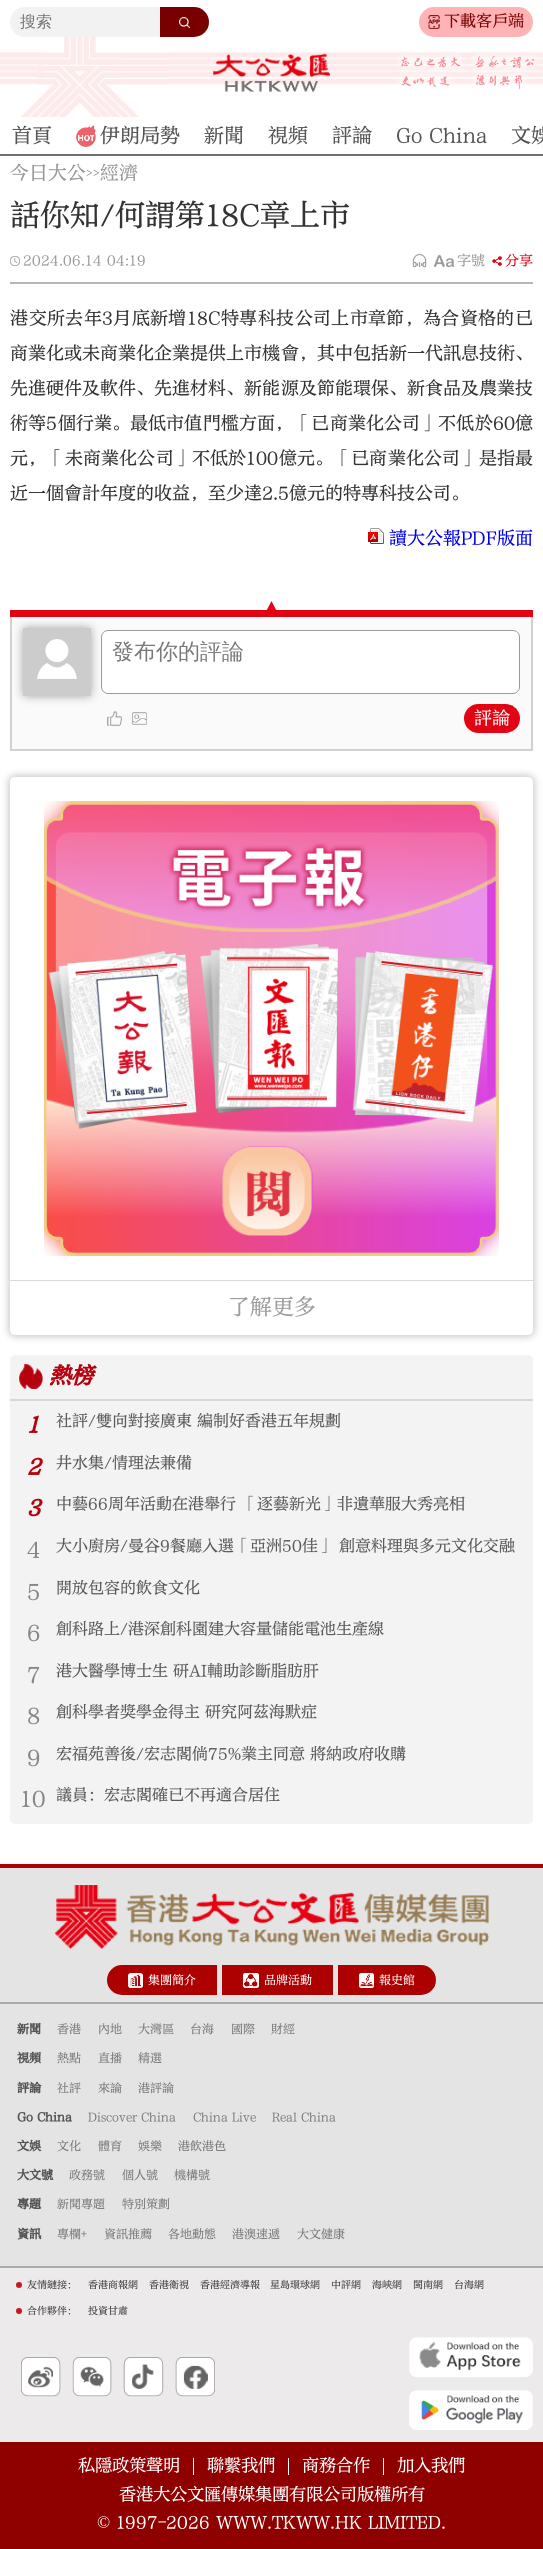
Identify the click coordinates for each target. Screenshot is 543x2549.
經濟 (119, 173)
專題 (29, 2204)
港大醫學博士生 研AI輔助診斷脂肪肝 (187, 1671)
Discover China (132, 2117)
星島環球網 (295, 2285)
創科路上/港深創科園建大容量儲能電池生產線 (220, 1629)
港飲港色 (202, 2146)
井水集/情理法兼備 (124, 1463)
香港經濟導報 (230, 2285)
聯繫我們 (241, 2466)
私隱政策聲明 (129, 2466)
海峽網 (387, 2285)
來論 (110, 2088)
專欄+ (72, 2234)
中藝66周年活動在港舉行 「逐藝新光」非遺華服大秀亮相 (260, 1504)
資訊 (29, 2234)
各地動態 (192, 2234)
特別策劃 (146, 2204)
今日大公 (48, 173)
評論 (492, 718)
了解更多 (272, 1307)
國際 (243, 2029)
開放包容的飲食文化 (128, 1588)
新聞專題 (81, 2204)
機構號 (192, 2175)
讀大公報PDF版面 (461, 538)
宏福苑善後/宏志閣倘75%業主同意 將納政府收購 (231, 1754)
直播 (110, 2058)
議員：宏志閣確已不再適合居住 (168, 1795)
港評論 (156, 2088)
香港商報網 (113, 2285)
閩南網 (428, 2285)
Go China (44, 2117)
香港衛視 (169, 2285)
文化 (69, 2146)
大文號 (35, 2175)
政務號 (87, 2175)
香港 (69, 2029)
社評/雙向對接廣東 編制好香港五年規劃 (198, 1421)
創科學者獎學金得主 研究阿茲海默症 (186, 1712)
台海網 (469, 2285)
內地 (110, 2029)
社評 (69, 2088)
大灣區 (156, 2029)
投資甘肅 (108, 2311)
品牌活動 (288, 1980)
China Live (224, 2117)
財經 (283, 2029)
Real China (304, 2117)
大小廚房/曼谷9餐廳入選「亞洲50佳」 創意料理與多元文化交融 (285, 1546)
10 (33, 1799)
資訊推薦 (128, 2234)
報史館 (397, 1980)
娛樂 (150, 2146)
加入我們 (431, 2466)
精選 (150, 2058)
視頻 (29, 2058)
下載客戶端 (484, 21)
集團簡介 (172, 1980)
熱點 (69, 2058)
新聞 (29, 2029)
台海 (202, 2029)
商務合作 (336, 2466)
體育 (110, 2146)
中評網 (346, 2285)
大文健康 (321, 2234)
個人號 (140, 2175)
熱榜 (71, 1376)
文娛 (29, 2146)
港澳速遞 (256, 2234)
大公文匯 (272, 73)
